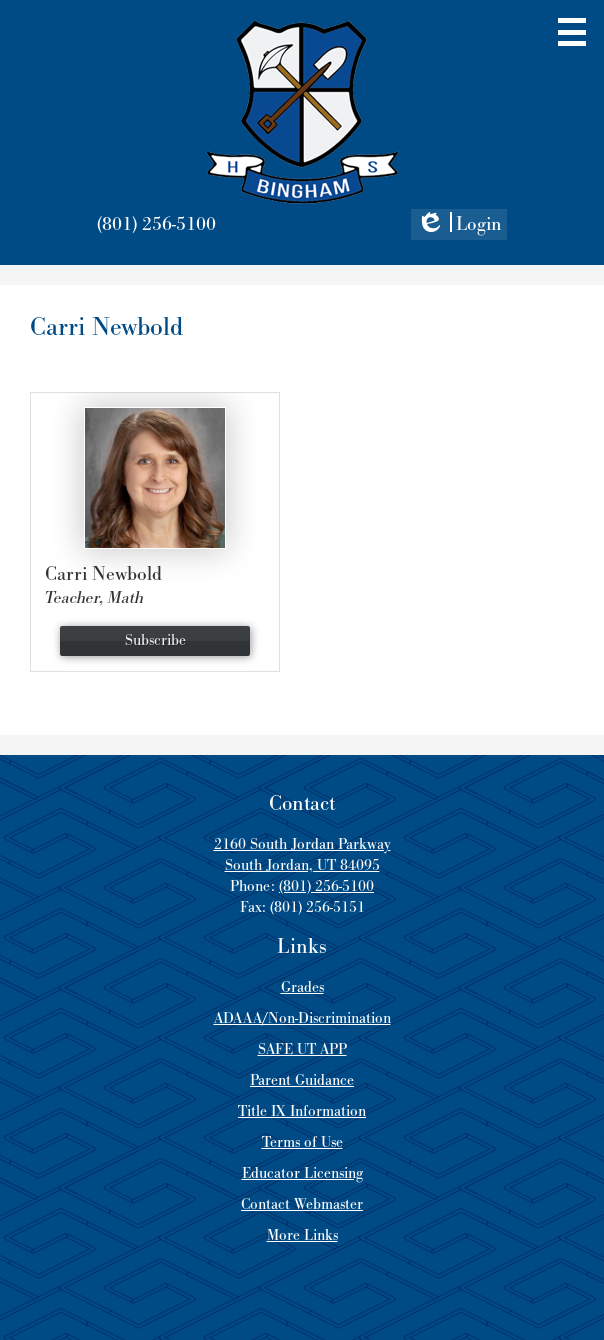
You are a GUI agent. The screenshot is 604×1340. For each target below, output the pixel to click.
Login (459, 226)
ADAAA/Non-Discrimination (302, 1018)
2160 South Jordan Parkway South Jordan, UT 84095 (302, 855)
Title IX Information (302, 1111)
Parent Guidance (302, 1080)
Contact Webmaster (302, 1204)
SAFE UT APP (302, 1049)
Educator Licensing (302, 1173)
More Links (302, 1235)
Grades (302, 987)
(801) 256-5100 (156, 224)
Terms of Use (302, 1142)
